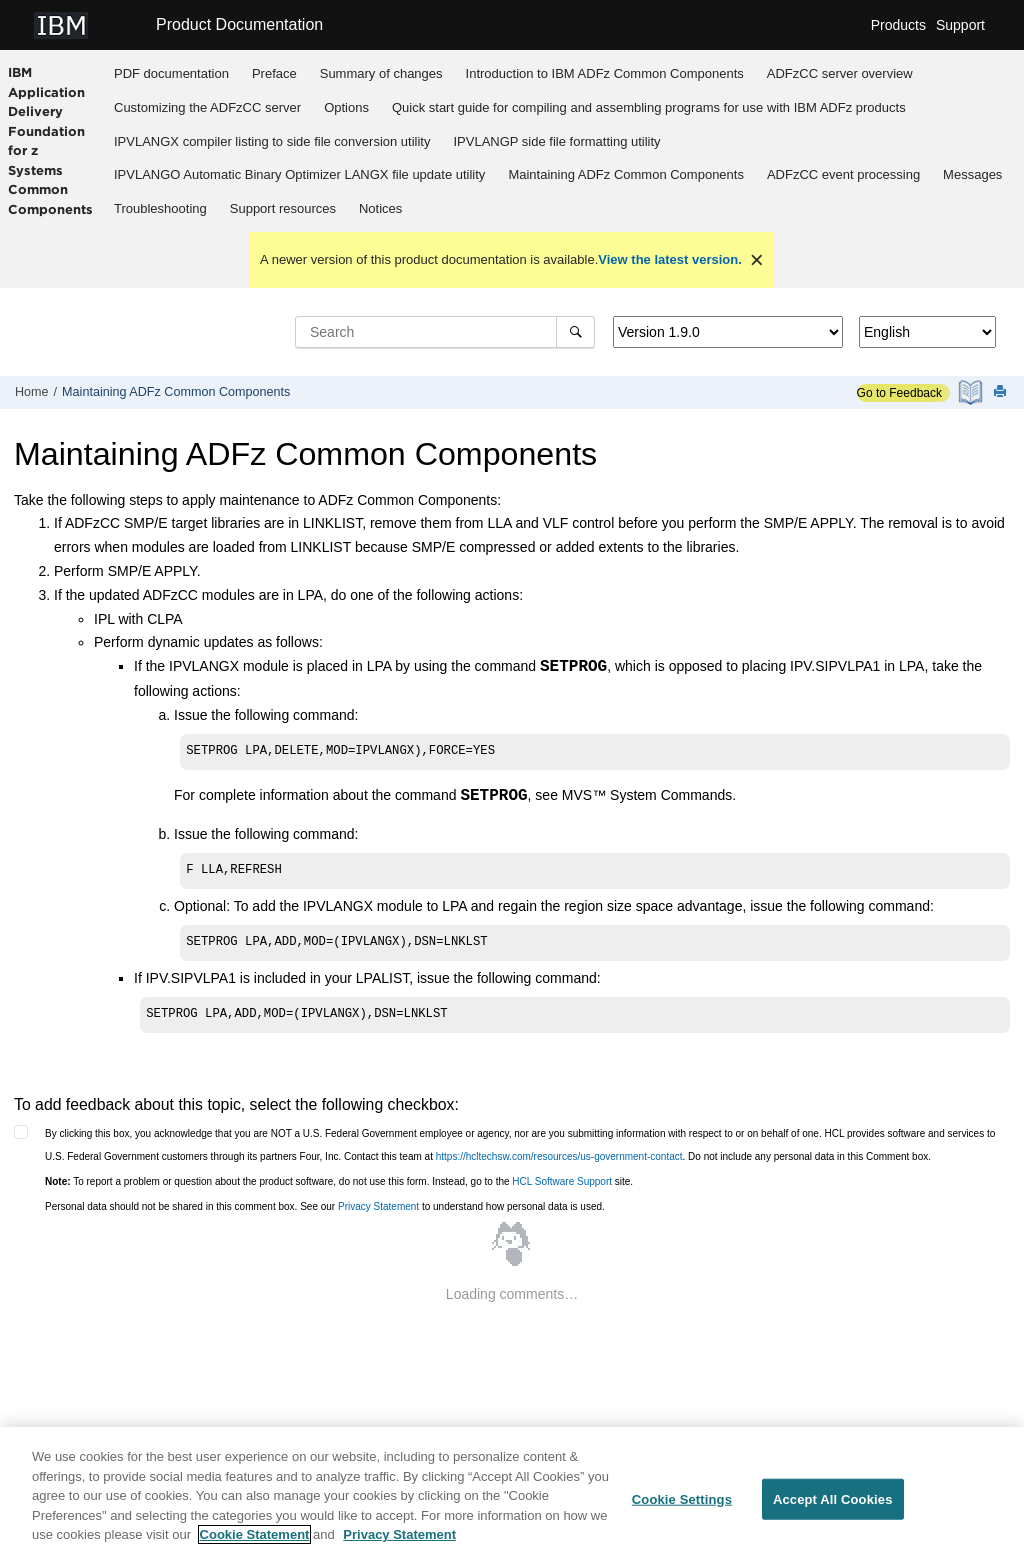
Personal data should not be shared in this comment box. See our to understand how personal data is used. (325, 1206)
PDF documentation (171, 73)
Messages (972, 174)
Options (346, 107)
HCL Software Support (562, 1181)
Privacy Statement (378, 1206)
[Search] (575, 332)
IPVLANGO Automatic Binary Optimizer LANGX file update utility (299, 174)
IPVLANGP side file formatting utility (556, 141)
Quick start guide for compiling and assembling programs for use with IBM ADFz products (649, 107)
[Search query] (445, 332)
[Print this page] (1002, 392)
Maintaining (626, 174)
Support (960, 25)
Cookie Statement (255, 1542)
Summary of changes (381, 73)
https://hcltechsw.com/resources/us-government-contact (559, 1156)
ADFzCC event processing (843, 174)
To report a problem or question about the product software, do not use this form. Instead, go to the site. (339, 1181)
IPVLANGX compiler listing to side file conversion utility (272, 141)
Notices (380, 208)
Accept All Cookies (833, 1506)
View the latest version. (670, 259)
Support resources (283, 208)
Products (898, 25)
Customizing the (207, 107)
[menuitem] (172, 74)
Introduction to (605, 73)
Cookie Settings (682, 1506)
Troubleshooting (160, 208)
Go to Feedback (899, 393)
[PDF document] (972, 392)
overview (840, 73)
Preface (274, 73)
